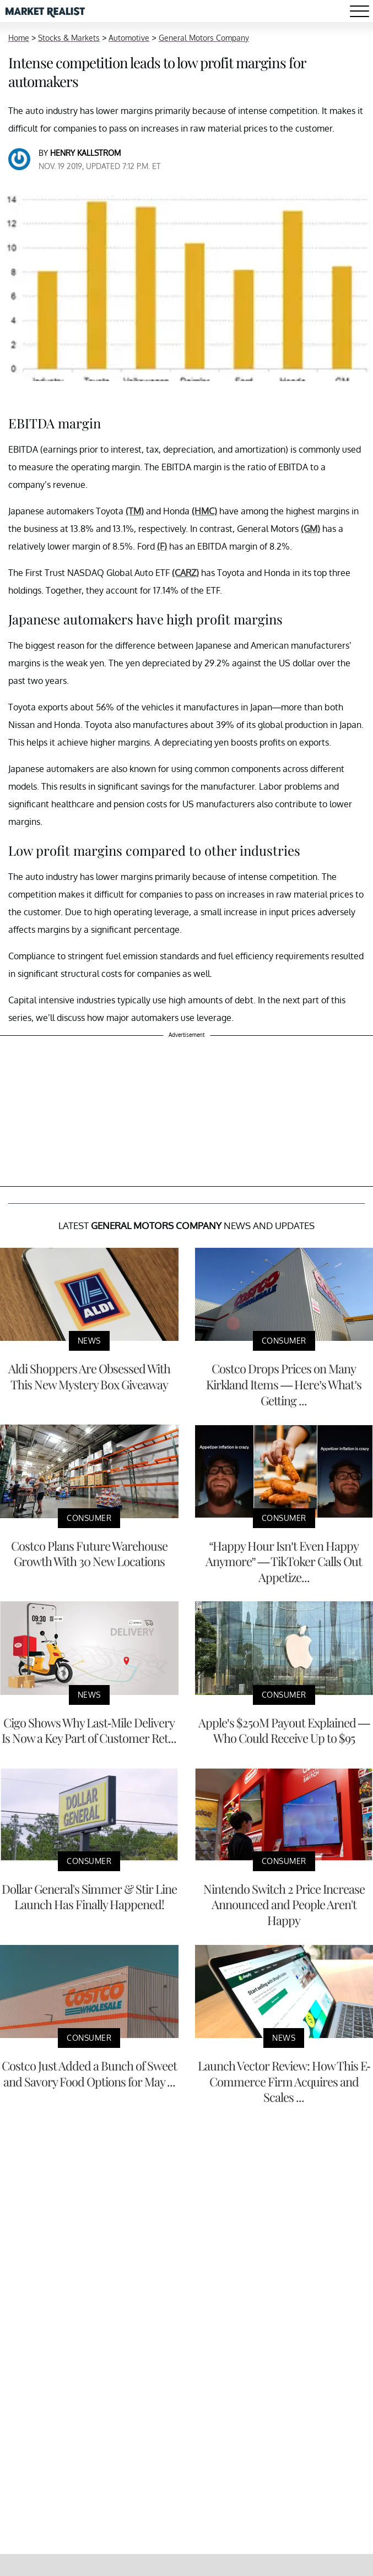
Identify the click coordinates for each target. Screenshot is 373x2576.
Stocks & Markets (69, 37)
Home (18, 37)
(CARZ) (185, 572)
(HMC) (204, 511)
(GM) (310, 528)
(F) (162, 546)
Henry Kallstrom (85, 152)
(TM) (135, 511)
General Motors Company (204, 37)
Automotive (129, 37)
